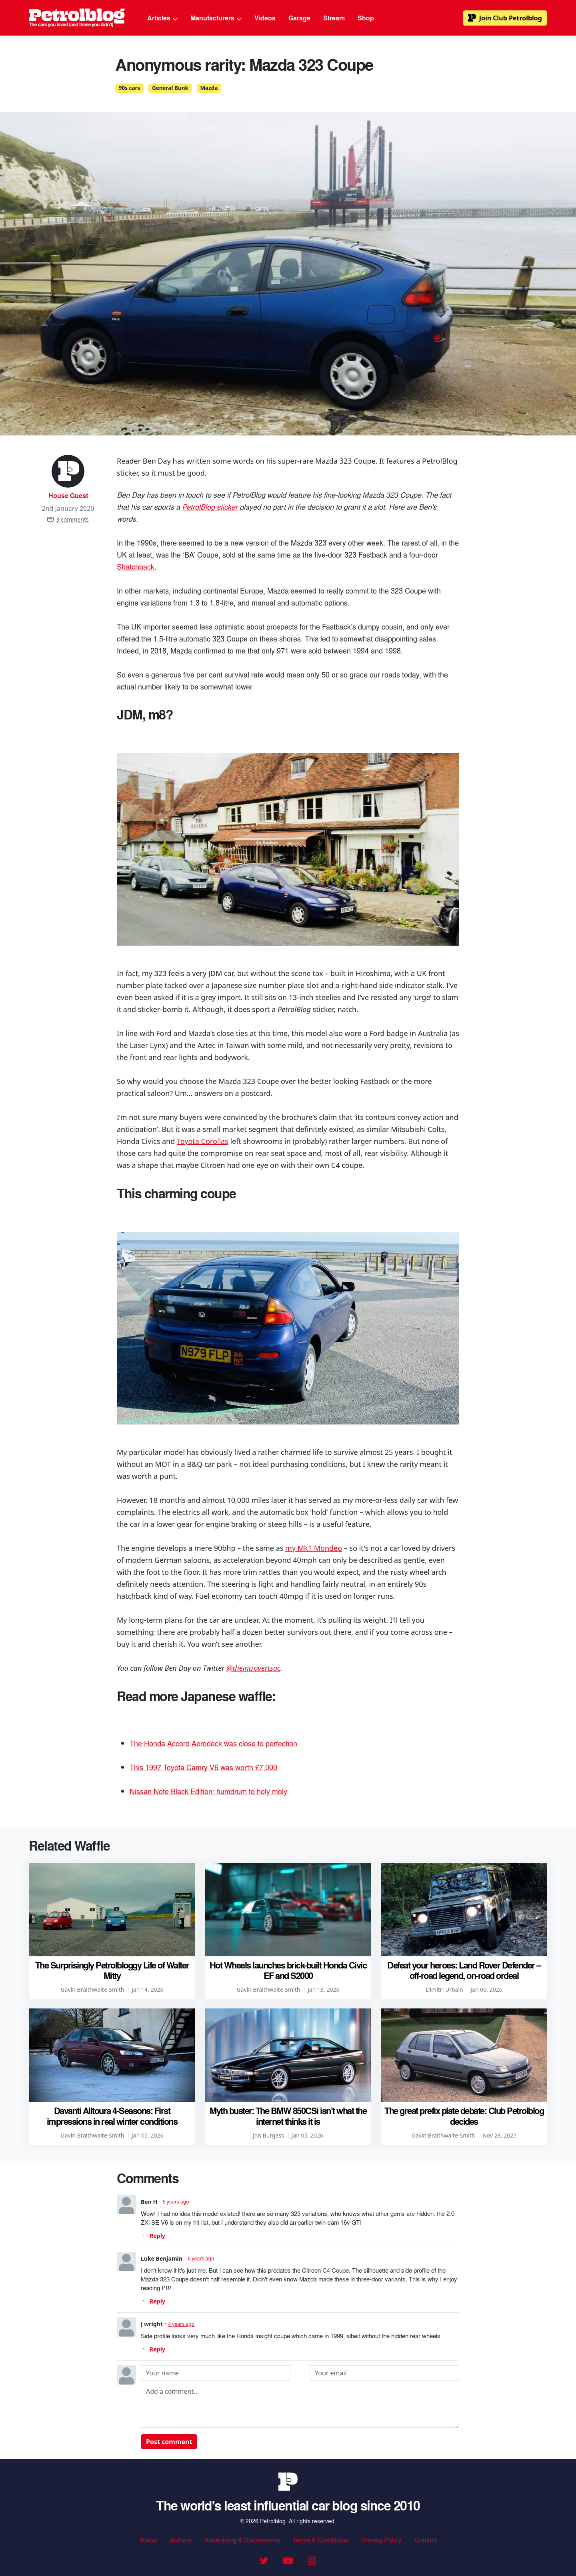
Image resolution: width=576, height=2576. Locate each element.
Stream (334, 17)
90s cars (129, 88)
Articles (162, 17)
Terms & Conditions (320, 2539)
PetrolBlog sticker (210, 506)
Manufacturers (216, 17)
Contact (425, 2539)
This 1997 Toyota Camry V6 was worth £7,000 (203, 1767)
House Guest (68, 495)
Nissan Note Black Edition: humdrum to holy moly (208, 1791)
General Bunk (170, 88)
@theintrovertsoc (253, 1668)
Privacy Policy (381, 2539)
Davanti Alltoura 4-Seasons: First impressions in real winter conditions (112, 2115)
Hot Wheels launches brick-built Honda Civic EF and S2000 (288, 1970)
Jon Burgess (268, 2135)
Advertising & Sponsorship (242, 2539)
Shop (366, 17)
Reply (157, 2235)
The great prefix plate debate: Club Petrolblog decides (464, 2115)
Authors (181, 2539)
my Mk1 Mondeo (313, 1548)
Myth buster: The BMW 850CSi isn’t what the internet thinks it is (288, 2115)
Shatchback (135, 566)
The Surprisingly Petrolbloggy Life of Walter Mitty (112, 1970)
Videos (265, 17)
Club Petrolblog (505, 18)
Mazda (209, 88)
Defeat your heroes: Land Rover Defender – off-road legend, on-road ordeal (464, 1970)
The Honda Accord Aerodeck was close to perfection (213, 1743)
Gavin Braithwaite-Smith (92, 1989)
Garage (299, 17)
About (148, 2539)
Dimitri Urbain (444, 1989)
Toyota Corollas (202, 1141)
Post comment (169, 2441)
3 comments (67, 519)
